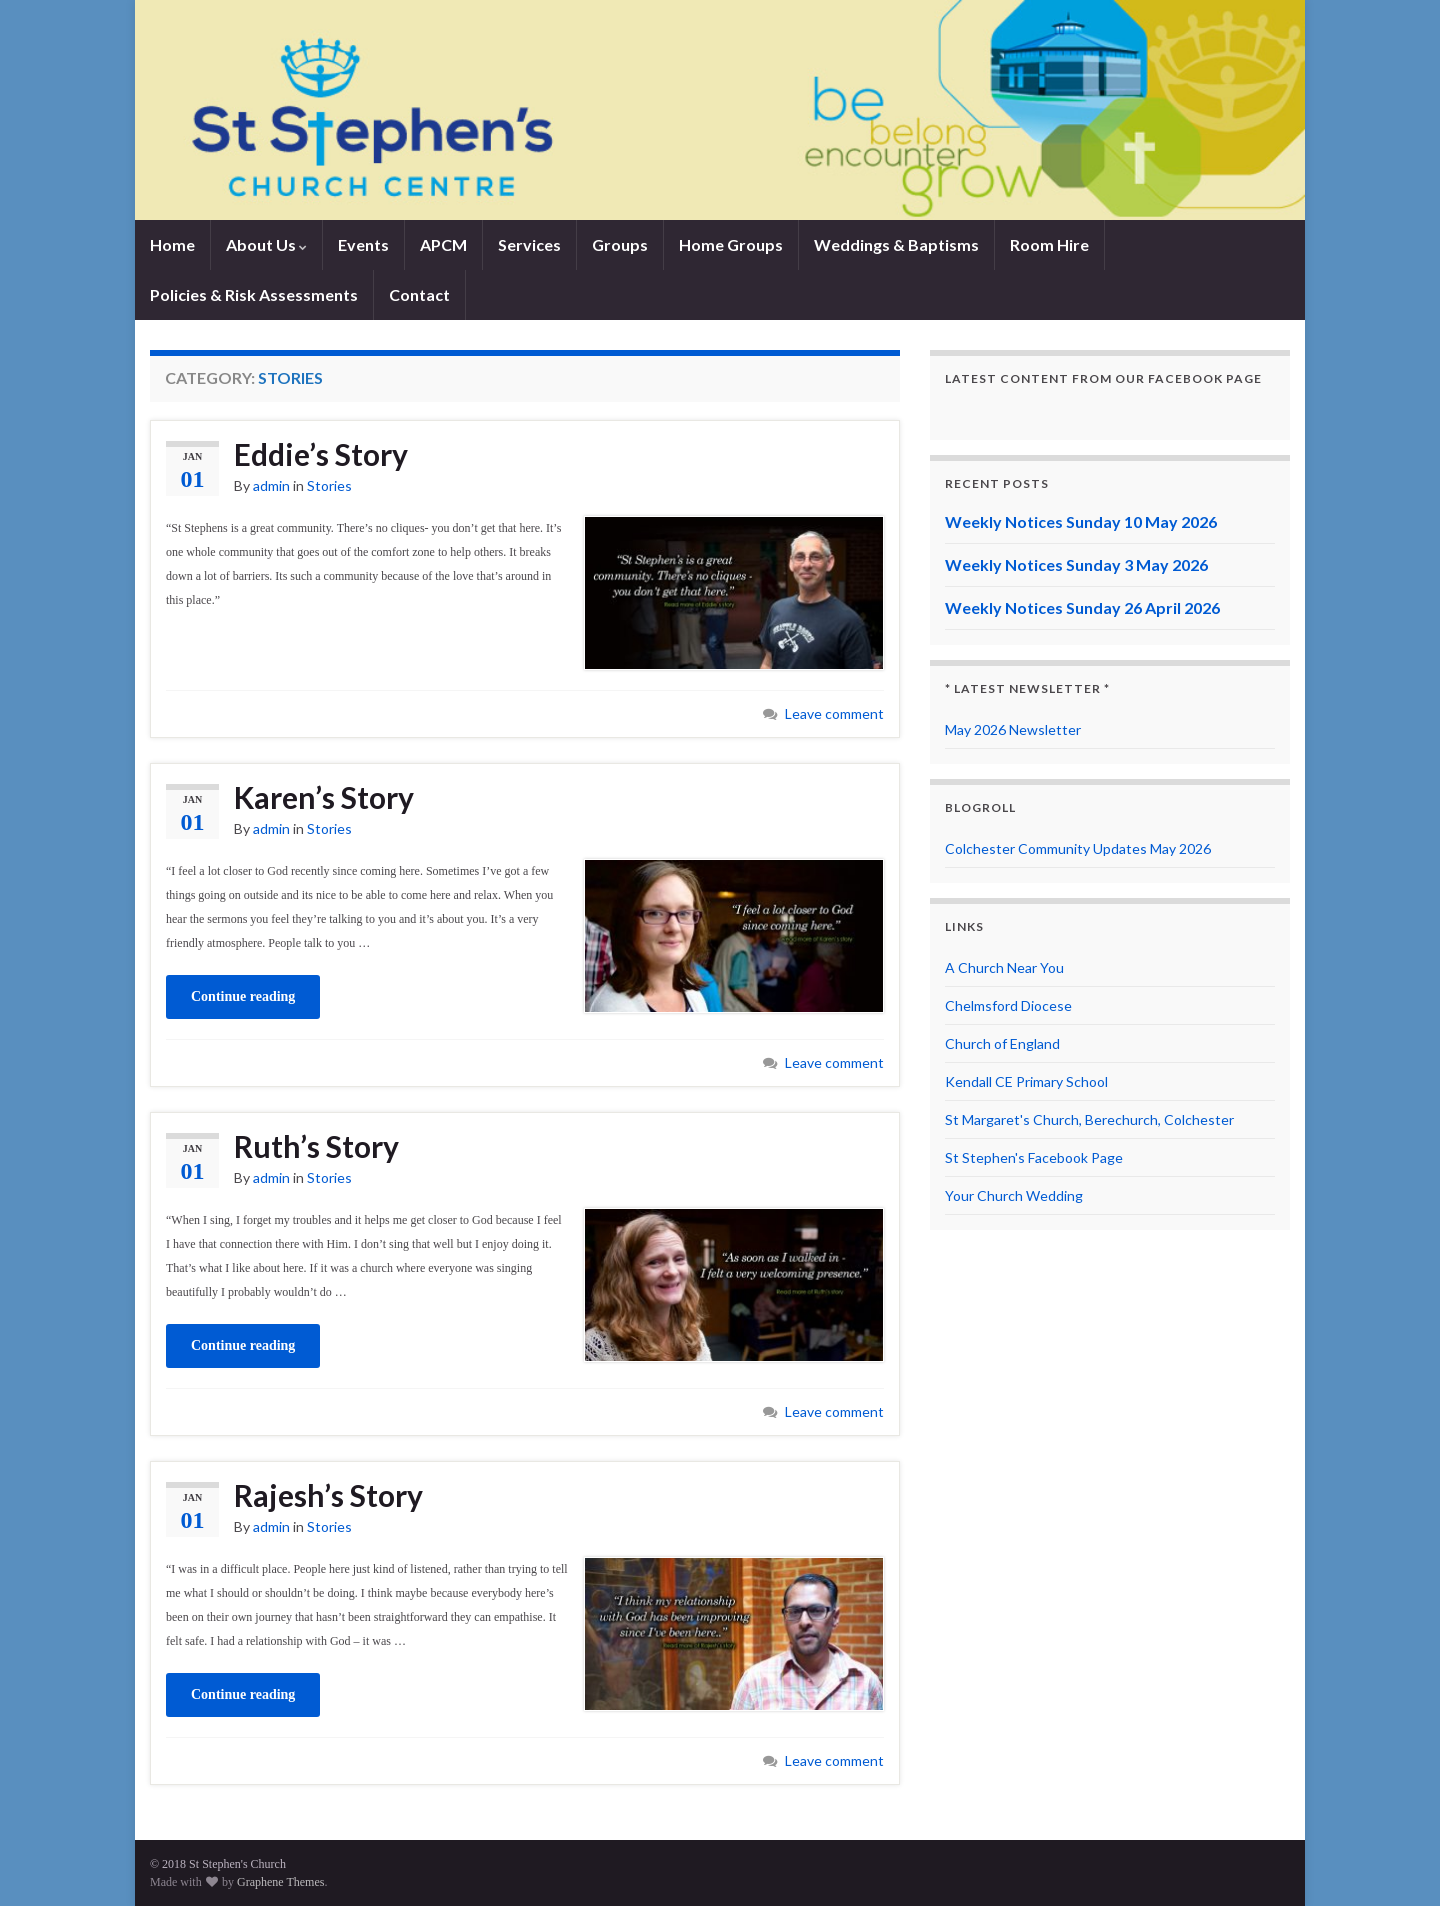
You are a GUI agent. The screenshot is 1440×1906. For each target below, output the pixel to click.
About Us (266, 244)
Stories (329, 485)
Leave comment (834, 713)
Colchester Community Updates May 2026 (1078, 848)
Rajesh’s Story (328, 1495)
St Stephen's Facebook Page (1034, 1157)
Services (529, 244)
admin (271, 485)
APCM (443, 244)
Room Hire (1049, 244)
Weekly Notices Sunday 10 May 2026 (1081, 521)
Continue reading (243, 996)
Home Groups (731, 244)
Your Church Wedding (1014, 1195)
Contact (419, 294)
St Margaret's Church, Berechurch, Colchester (1089, 1119)
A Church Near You (1004, 967)
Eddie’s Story (321, 454)
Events (363, 244)
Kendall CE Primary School (1026, 1081)
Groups (620, 244)
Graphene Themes (280, 1882)
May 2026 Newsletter (1013, 729)
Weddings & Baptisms (896, 244)
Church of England (1002, 1043)
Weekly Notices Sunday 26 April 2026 (1082, 607)
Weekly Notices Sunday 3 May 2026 (1076, 564)
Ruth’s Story (316, 1146)
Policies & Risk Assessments (254, 294)
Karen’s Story (324, 797)
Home (172, 244)
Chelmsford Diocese (1008, 1005)
